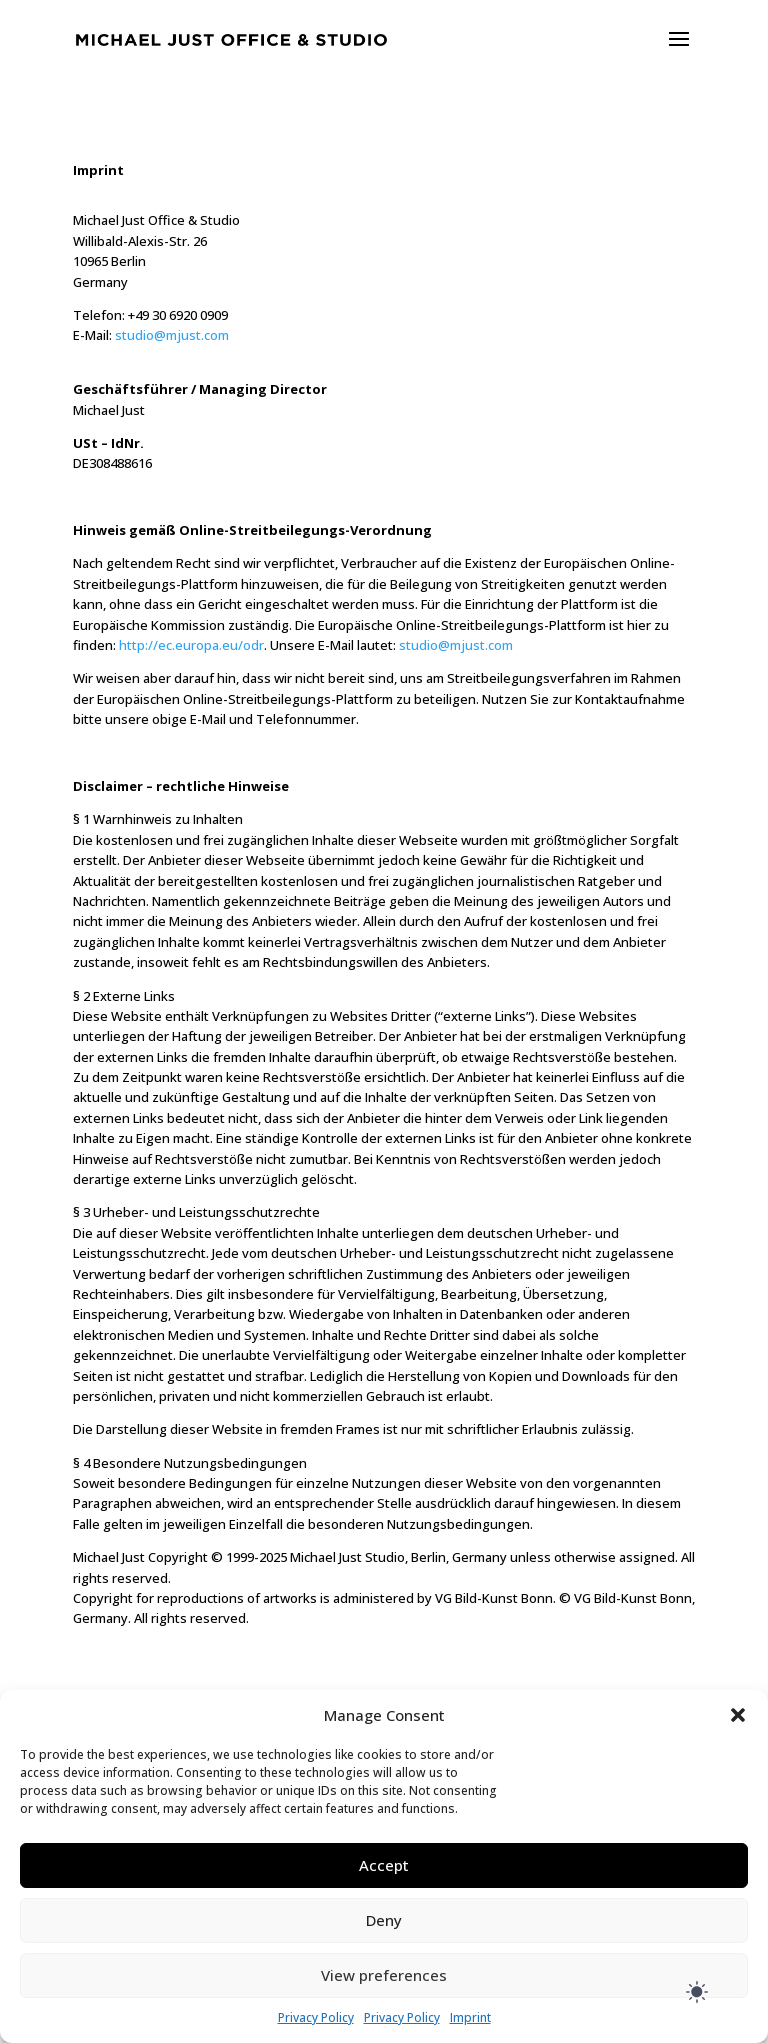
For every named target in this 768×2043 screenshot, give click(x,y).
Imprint (470, 2017)
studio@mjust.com (172, 335)
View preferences (384, 1975)
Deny (384, 1920)
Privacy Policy (316, 2017)
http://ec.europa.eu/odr (191, 645)
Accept (384, 1865)
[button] (738, 1715)
